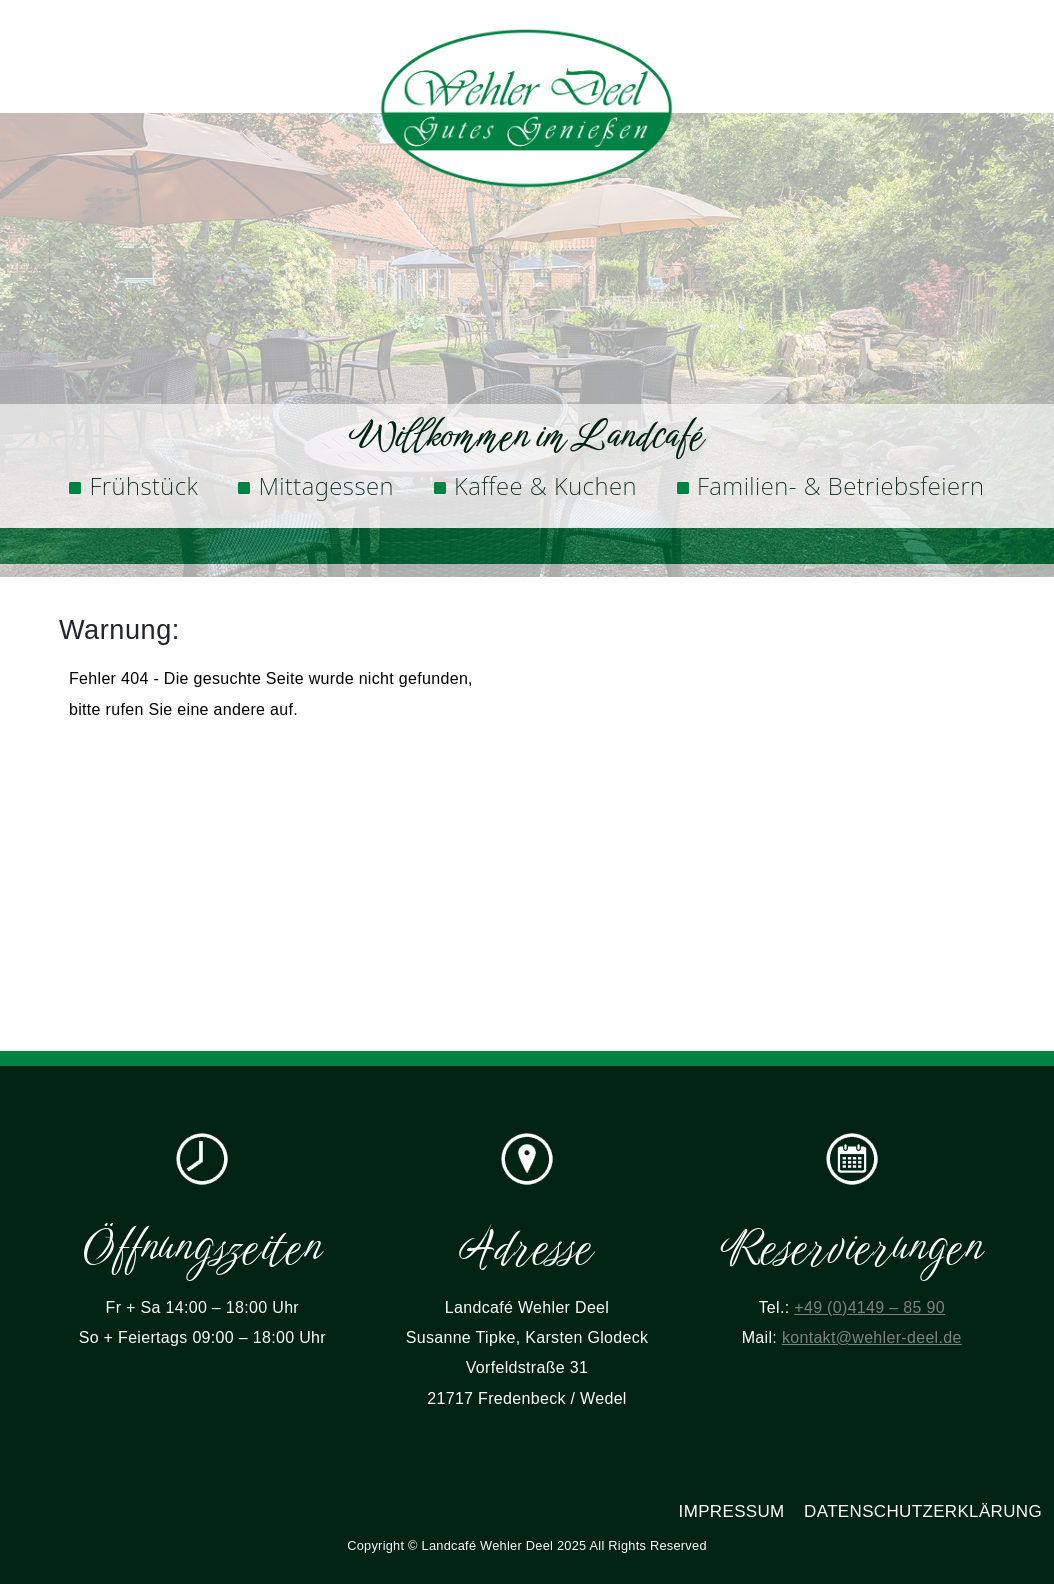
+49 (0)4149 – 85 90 (869, 1307)
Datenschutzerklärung (923, 1511)
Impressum (732, 1511)
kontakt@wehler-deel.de (872, 1337)
